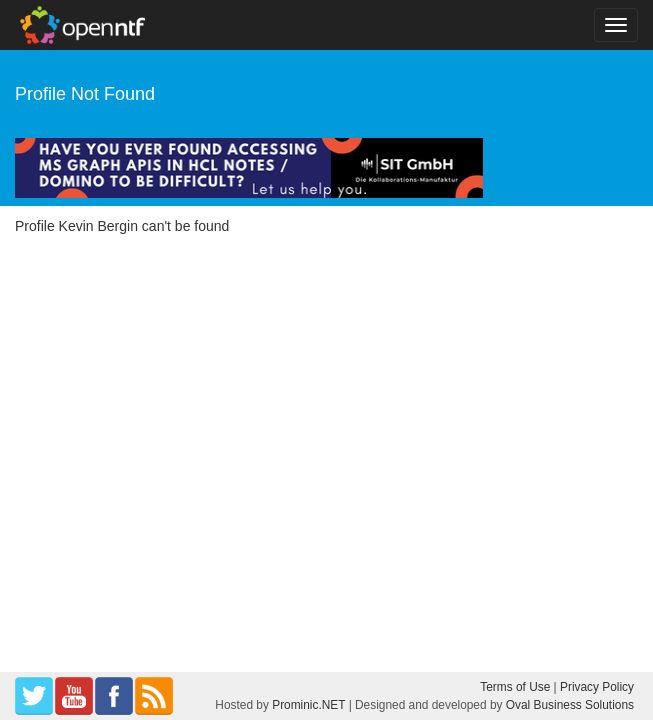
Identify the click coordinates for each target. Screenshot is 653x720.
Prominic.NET (308, 705)
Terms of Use (515, 687)
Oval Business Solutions (570, 705)
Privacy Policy (597, 687)
